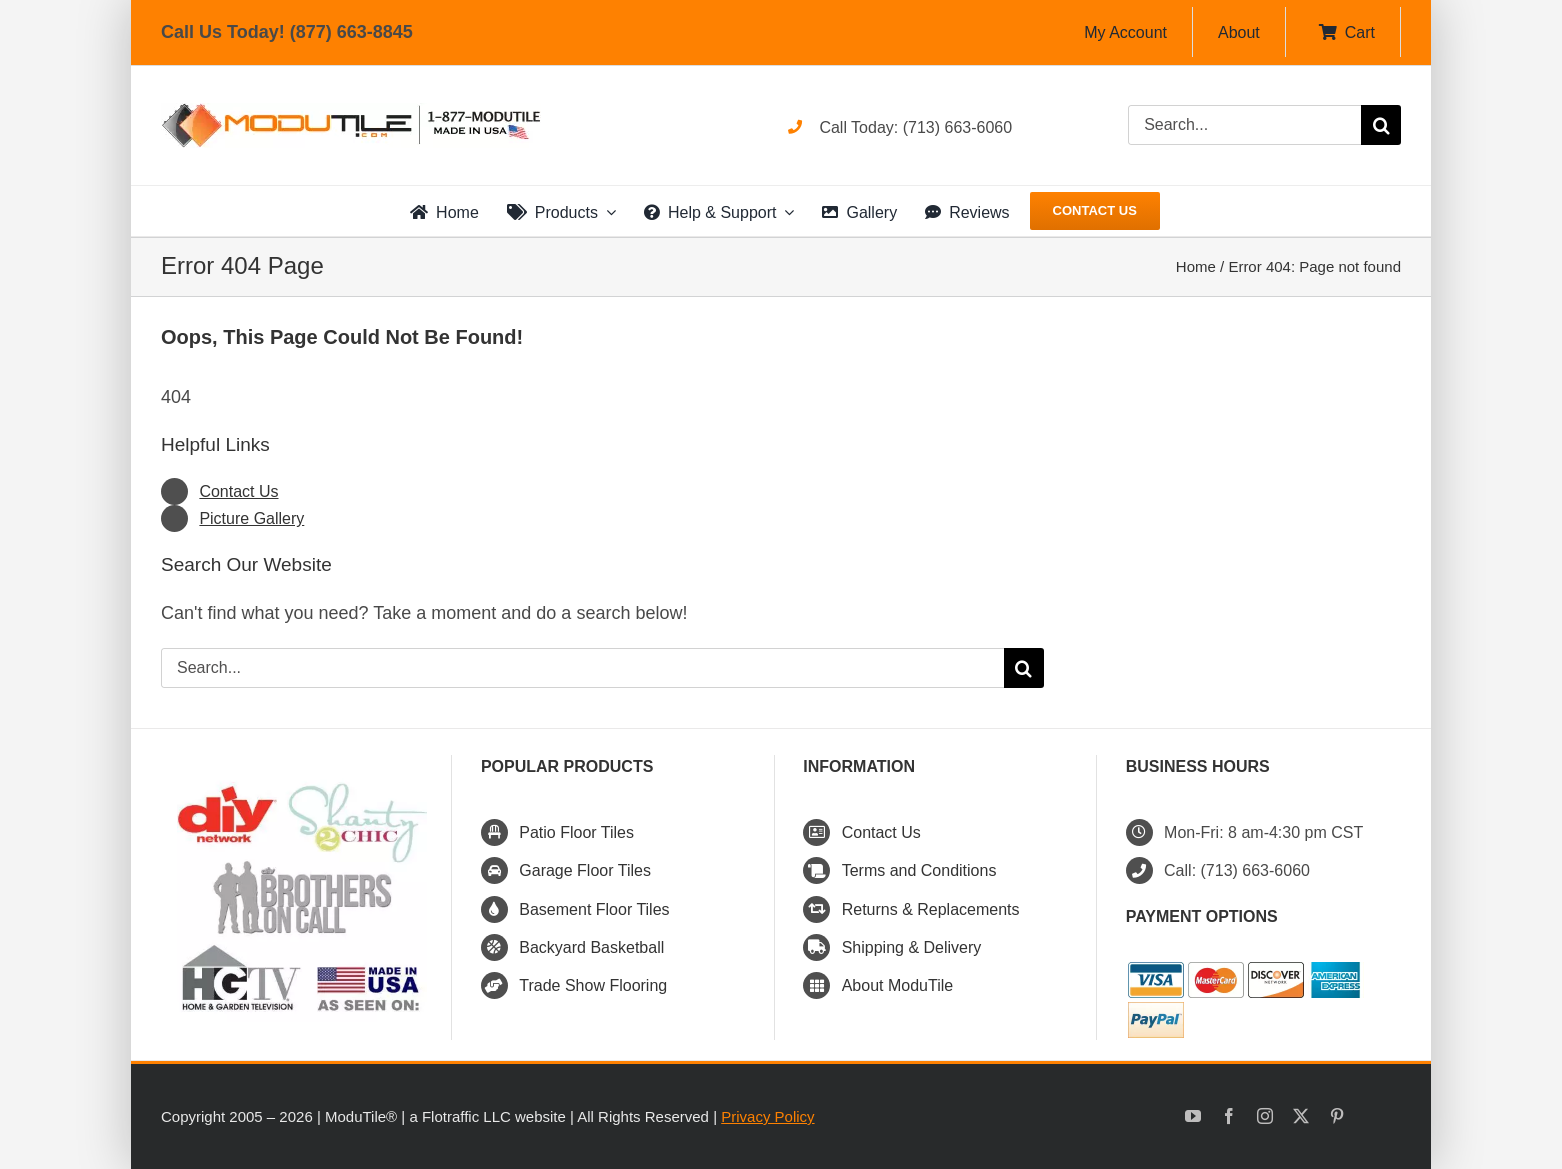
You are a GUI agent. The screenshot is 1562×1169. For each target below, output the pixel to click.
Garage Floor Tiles (585, 870)
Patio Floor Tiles (576, 832)
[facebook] (1229, 1116)
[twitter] (1301, 1116)
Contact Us (238, 491)
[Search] (1381, 125)
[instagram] (1265, 1116)
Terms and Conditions (919, 870)
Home (1196, 266)
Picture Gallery (251, 518)
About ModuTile (897, 985)
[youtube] (1193, 1116)
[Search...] (1244, 125)
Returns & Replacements (931, 909)
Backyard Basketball (591, 947)
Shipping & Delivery (912, 947)
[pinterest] (1337, 1116)
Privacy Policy (767, 1116)
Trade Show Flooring (593, 985)
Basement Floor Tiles (594, 909)
